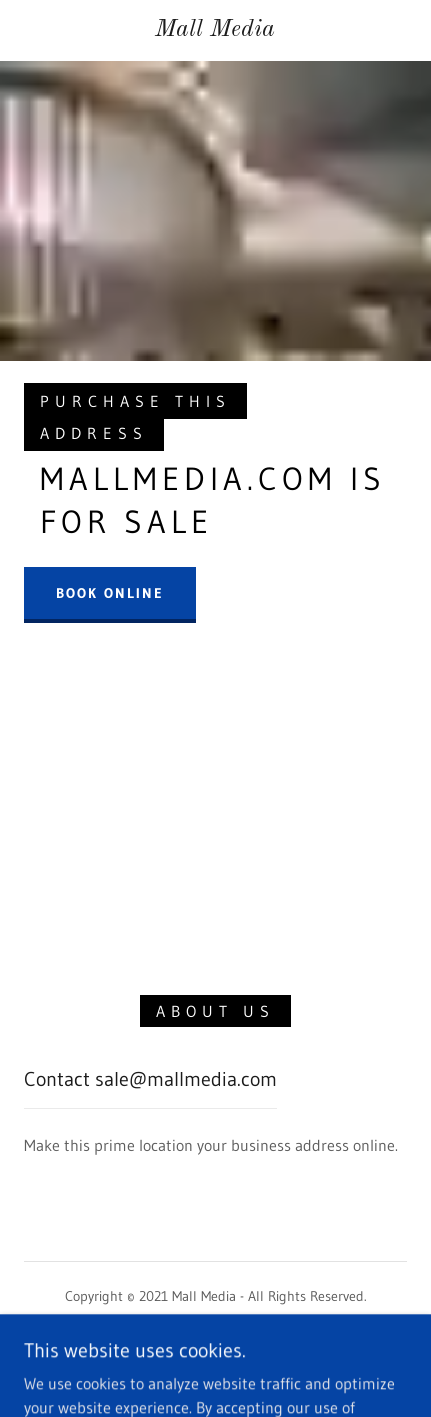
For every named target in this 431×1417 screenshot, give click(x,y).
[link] (215, 30)
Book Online (110, 593)
